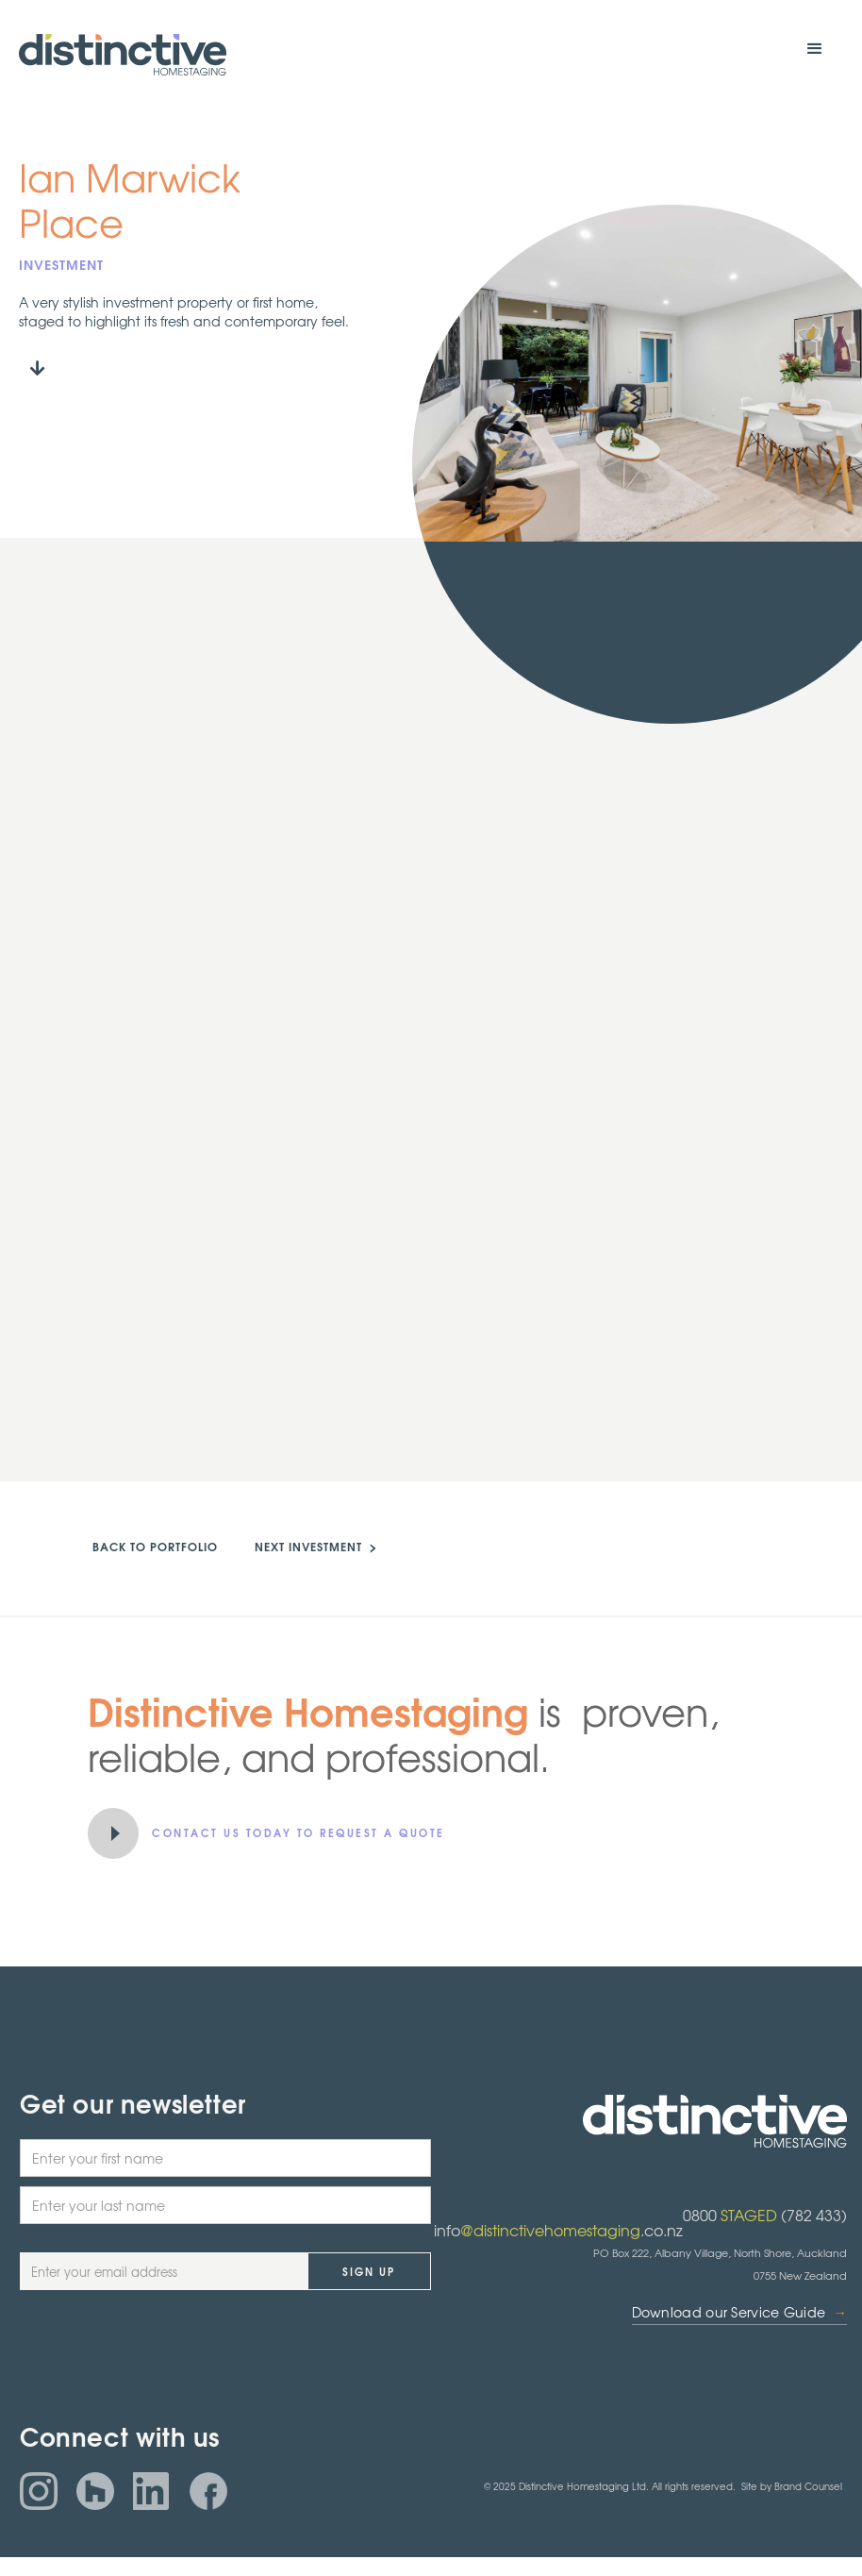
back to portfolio (155, 1546)
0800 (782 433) (765, 2214)
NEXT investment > (316, 1546)
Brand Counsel (808, 2486)
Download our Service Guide (739, 2312)
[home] (122, 54)
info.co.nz (558, 2229)
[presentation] (163, 2355)
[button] (815, 49)
